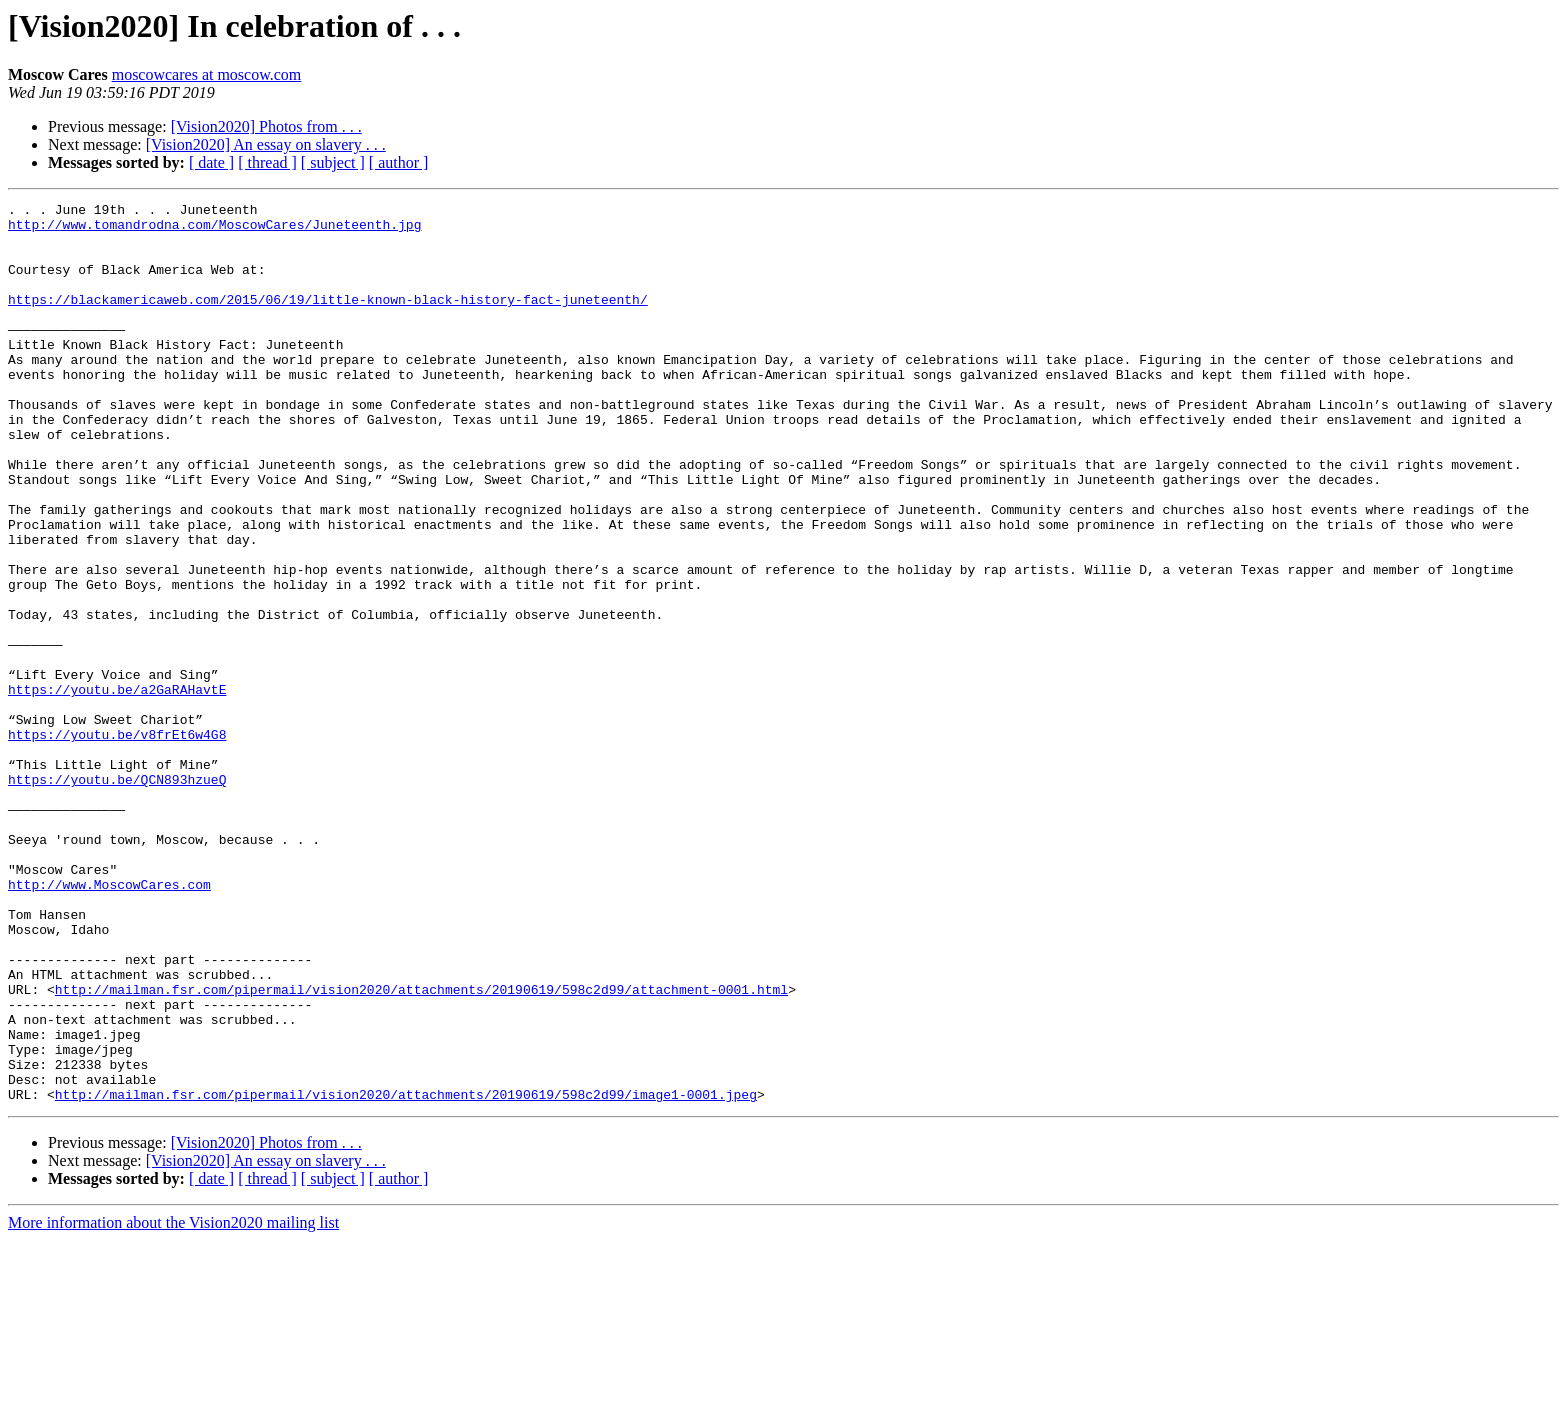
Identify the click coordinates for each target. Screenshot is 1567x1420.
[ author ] (399, 162)
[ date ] (211, 162)
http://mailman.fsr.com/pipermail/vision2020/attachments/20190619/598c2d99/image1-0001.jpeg (406, 1274)
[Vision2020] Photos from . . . (266, 126)
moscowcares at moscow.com (207, 74)
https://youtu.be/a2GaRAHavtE (117, 788)
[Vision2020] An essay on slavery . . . (266, 144)
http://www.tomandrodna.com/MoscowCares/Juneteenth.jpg (214, 230)
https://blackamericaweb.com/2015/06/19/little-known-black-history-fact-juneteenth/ (328, 320)
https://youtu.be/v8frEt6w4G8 (117, 842)
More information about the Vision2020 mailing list (173, 1402)
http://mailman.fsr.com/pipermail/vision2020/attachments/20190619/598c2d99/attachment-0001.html (421, 1148)
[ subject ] (333, 162)
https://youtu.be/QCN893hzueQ (117, 896)
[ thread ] (267, 162)
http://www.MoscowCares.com (109, 1022)
